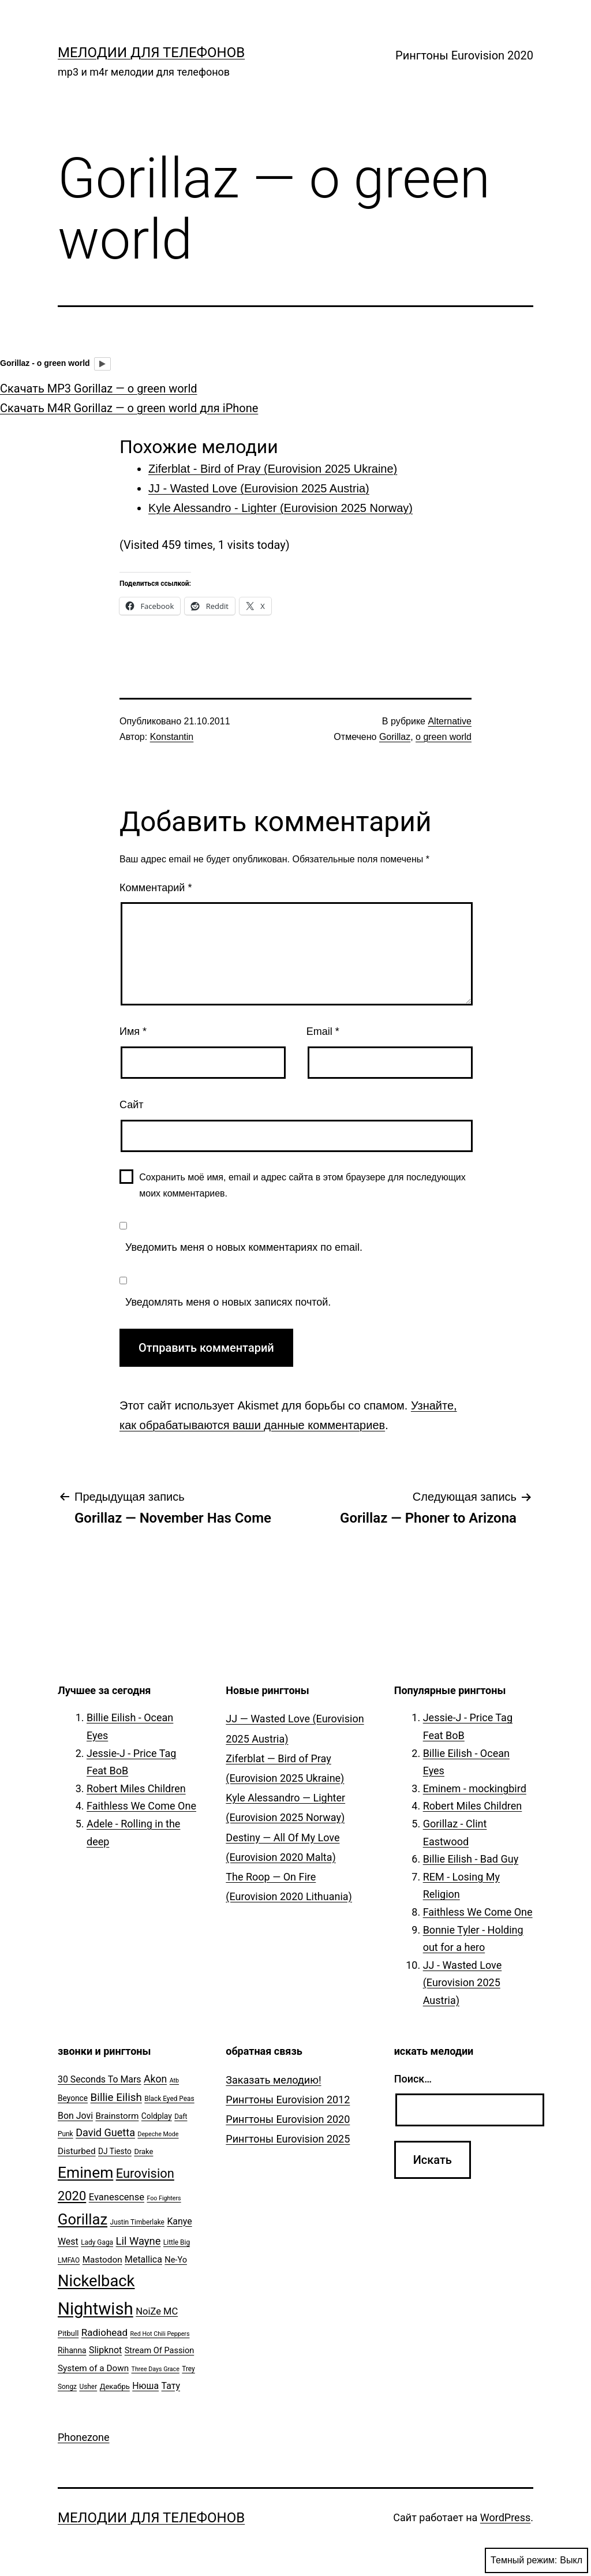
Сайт (131, 1105)
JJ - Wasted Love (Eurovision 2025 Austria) (462, 1982)
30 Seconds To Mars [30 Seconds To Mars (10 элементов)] (99, 2079)
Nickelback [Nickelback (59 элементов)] (96, 2281)
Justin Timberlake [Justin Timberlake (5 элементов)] (137, 2222)
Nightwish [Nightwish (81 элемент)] (95, 2309)
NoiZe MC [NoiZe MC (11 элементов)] (157, 2311)
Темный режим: (536, 2560)
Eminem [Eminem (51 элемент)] (85, 2172)
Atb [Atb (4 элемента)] (174, 2080)
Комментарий (155, 887)
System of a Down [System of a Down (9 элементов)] (93, 2368)
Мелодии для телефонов (151, 52)
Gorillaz (394, 737)
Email (322, 1031)
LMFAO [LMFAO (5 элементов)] (69, 2260)
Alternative (450, 721)
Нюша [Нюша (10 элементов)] (145, 2385)
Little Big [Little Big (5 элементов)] (176, 2242)
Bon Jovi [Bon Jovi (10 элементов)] (75, 2115)
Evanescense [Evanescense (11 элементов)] (116, 2197)
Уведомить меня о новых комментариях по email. (243, 1247)
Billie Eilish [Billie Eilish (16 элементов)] (116, 2097)
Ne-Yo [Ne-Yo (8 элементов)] (175, 2260)
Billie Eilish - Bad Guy (471, 1859)
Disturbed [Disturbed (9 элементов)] (77, 2151)
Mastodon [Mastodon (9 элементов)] (102, 2260)
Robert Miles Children (136, 1788)
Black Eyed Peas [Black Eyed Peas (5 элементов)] (169, 2099)
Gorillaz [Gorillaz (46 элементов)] (82, 2219)
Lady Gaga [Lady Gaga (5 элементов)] (97, 2242)
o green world (444, 737)
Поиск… (413, 2079)
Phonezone (84, 2437)
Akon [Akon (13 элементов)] (155, 2079)
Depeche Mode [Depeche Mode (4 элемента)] (157, 2134)
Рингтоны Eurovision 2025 (288, 2139)
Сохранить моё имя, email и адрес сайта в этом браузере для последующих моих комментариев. (302, 1185)
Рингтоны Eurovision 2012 (288, 2099)
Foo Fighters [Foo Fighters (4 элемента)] (164, 2198)
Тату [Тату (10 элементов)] (171, 2385)
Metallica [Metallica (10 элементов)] (143, 2259)
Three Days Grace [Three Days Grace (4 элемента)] (155, 2369)
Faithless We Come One (141, 1806)
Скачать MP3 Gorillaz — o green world (98, 388)
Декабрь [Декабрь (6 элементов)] (115, 2386)
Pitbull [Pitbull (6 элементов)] (68, 2333)
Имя (133, 1031)
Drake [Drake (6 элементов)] (143, 2151)
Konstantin (172, 737)
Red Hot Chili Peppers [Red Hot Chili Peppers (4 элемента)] (160, 2334)
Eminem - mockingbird (474, 1788)
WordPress (505, 2517)
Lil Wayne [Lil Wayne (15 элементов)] (138, 2241)
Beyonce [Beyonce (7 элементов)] (73, 2098)
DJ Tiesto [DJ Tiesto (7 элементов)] (115, 2151)
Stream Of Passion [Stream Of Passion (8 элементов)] (159, 2351)
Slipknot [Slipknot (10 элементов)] (105, 2350)
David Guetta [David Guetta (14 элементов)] (105, 2132)
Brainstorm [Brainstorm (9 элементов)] (117, 2116)
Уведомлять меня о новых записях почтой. (228, 1302)
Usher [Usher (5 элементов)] (88, 2387)
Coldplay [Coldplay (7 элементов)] (156, 2116)
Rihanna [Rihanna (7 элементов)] (72, 2350)
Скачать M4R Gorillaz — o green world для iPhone (129, 408)
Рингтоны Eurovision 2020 (464, 55)
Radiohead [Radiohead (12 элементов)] (104, 2332)
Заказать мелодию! (273, 2080)
